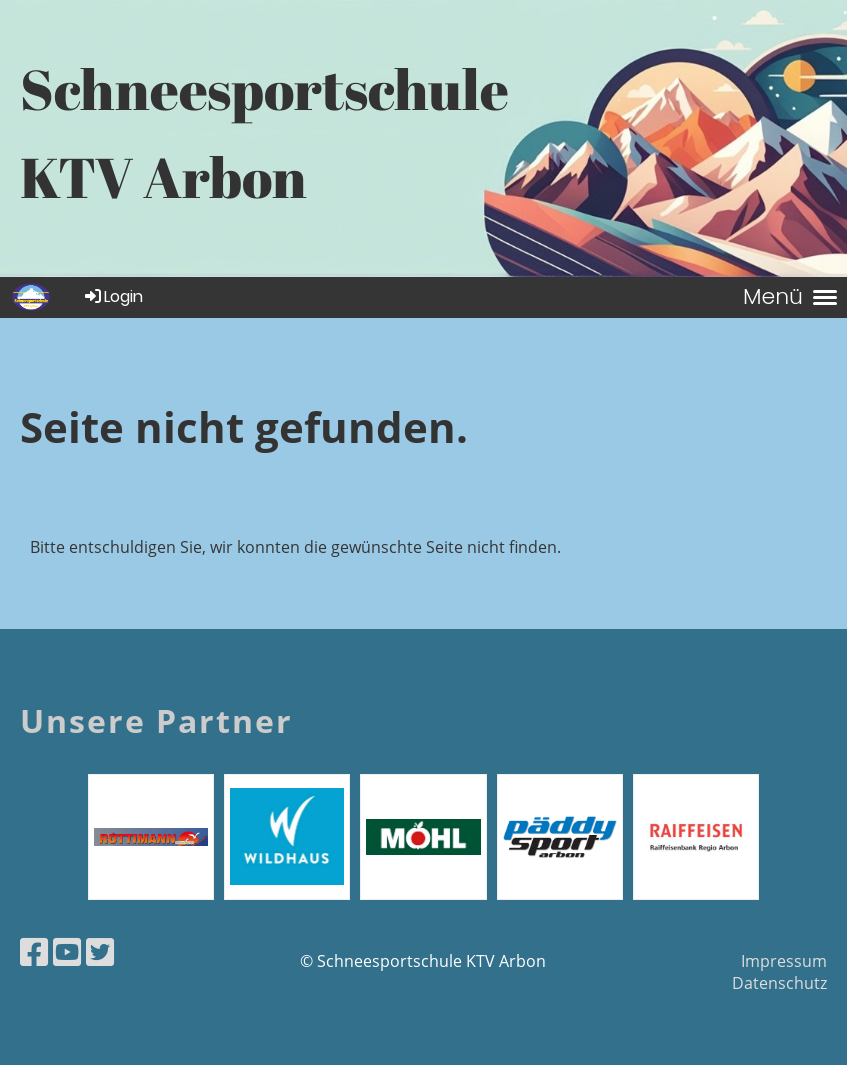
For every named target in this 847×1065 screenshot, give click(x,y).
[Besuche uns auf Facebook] (34, 951)
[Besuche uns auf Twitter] (100, 951)
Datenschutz (779, 983)
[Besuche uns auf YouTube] (67, 951)
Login (112, 296)
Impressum (784, 961)
